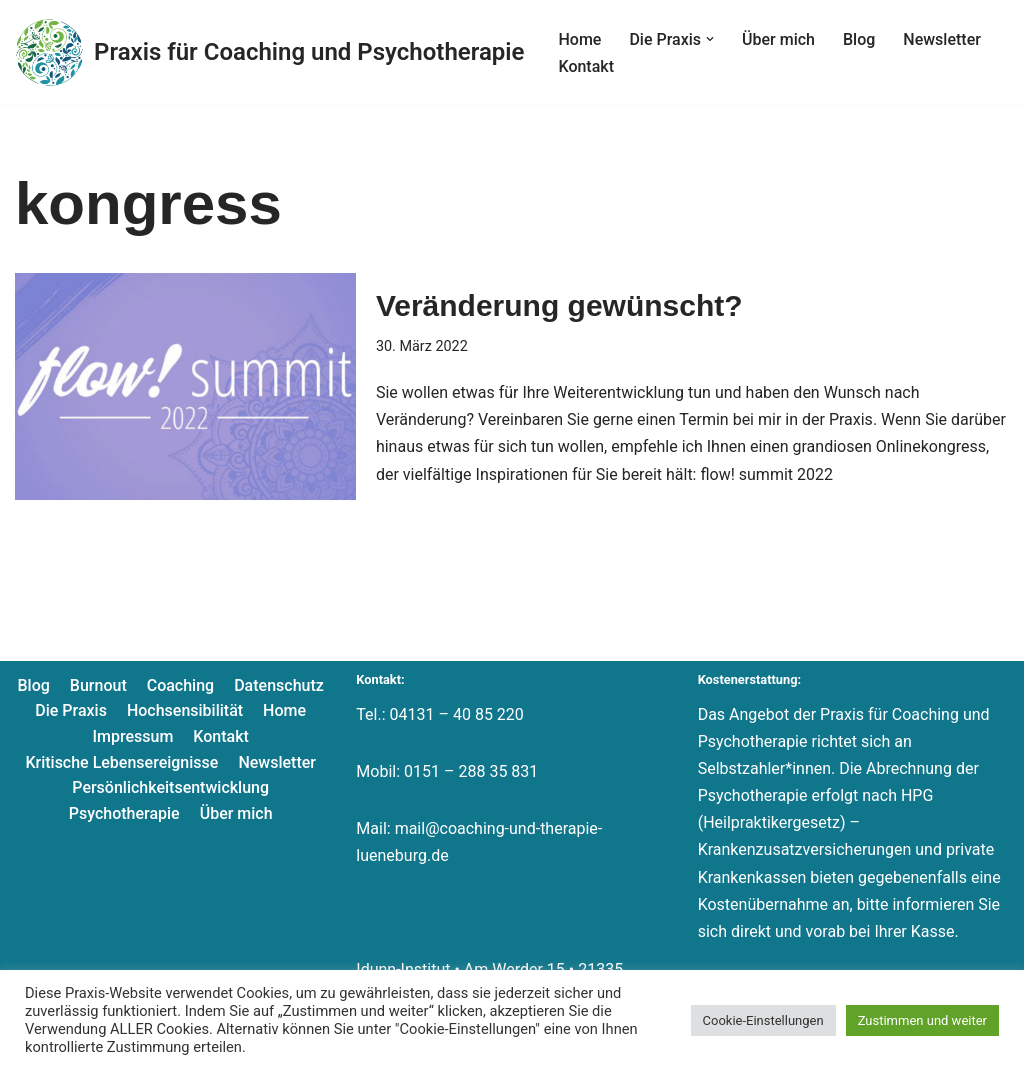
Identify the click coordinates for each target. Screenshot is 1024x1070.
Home (579, 39)
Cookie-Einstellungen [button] (763, 1020)
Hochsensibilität (185, 710)
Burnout (98, 685)
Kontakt (586, 66)
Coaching (180, 685)
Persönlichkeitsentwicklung (170, 787)
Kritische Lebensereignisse (121, 762)
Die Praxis (71, 710)
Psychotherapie (124, 813)
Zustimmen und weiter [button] (922, 1020)
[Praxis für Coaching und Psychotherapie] (269, 52)
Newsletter (942, 39)
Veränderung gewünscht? (559, 305)
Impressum (132, 736)
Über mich (778, 39)
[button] (710, 39)
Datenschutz (279, 685)
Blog (859, 39)
